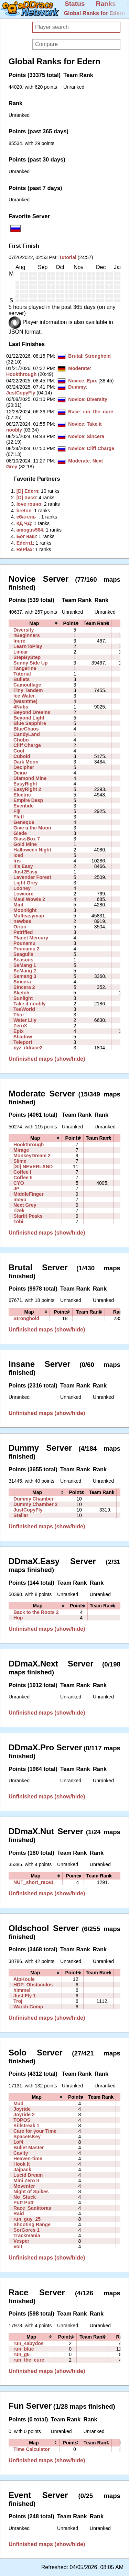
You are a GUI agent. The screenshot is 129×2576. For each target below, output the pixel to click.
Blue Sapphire (29, 723)
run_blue (23, 2349)
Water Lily (24, 1020)
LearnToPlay (27, 646)
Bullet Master (28, 2147)
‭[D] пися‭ (26, 497)
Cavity (20, 2153)
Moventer (24, 2186)
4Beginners (26, 635)
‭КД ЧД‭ (24, 523)
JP (16, 1188)
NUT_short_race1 (33, 1882)
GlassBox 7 (26, 838)
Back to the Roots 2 (35, 1612)
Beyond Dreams (31, 712)
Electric (22, 795)
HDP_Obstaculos (33, 1984)
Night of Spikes (31, 2191)
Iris (17, 860)
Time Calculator (31, 2449)
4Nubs (20, 707)
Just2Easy (25, 871)
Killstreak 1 (26, 2125)
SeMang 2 (24, 970)
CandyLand (26, 734)
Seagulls (23, 954)
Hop (18, 1617)
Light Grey (25, 882)
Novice (76, 380)
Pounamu (24, 943)
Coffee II (23, 1177)
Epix (92, 380)
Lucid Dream (28, 2175)
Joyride (22, 2109)
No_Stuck (24, 2197)
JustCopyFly (20, 392)
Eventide (23, 806)
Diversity (97, 399)
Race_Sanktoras (32, 2208)
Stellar (20, 1515)
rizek (18, 1210)
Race (74, 411)
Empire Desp (28, 800)
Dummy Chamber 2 (35, 1504)
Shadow (22, 1036)
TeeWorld (24, 1009)
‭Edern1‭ (25, 543)
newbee (22, 921)
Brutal (75, 356)
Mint (18, 904)
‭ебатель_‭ (28, 517)
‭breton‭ (24, 510)
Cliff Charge (100, 448)
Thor (18, 1014)
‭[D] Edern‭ (27, 491)
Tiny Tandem (28, 690)
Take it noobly (29, 1003)
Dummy (77, 387)
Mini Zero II (26, 2180)
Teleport (22, 1042)
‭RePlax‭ (25, 549)
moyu (19, 1199)
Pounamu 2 (26, 948)
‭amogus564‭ (30, 530)
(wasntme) (25, 701)
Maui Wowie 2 (29, 899)
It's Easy (23, 866)
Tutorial (67, 257)
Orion (19, 926)
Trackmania (26, 2235)
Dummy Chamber (33, 1499)
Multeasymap (28, 915)
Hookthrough (21, 374)
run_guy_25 (27, 2219)
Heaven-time (27, 2158)
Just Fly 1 (24, 1995)
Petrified (23, 932)
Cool (18, 751)
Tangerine (24, 668)
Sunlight (23, 998)
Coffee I (22, 1172)
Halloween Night (32, 849)
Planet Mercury (30, 937)
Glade (20, 833)
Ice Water (24, 696)
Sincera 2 (24, 987)
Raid (18, 2213)
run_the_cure (98, 411)
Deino (20, 773)
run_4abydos (28, 2343)
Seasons (23, 959)
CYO (18, 1183)
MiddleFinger (28, 1194)
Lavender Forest (32, 877)
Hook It (21, 2164)
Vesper (21, 2241)
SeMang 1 (24, 965)
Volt (17, 2246)
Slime (19, 1161)
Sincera (95, 436)
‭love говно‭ (29, 504)
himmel (21, 1990)
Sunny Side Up (30, 663)
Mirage (21, 1150)
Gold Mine (25, 844)
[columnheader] (34, 623)
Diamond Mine (29, 778)
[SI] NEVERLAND (33, 1166)
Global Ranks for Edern (94, 13)
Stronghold (98, 356)
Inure (19, 641)
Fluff (18, 816)
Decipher (23, 767)
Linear (20, 652)
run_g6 (21, 2354)
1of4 (18, 2142)
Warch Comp (28, 2006)
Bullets (21, 679)
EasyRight (25, 784)
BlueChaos (26, 729)
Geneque (23, 822)
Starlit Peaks (28, 1216)
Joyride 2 (24, 2114)
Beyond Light (28, 718)
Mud (18, 2103)
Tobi (18, 1221)
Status (75, 3)
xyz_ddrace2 (28, 1047)
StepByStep (27, 657)
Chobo (21, 740)
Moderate (79, 368)
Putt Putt (23, 2202)
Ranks (106, 3)
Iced (18, 855)
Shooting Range (32, 2224)
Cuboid (21, 756)
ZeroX (20, 1025)
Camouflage (27, 685)
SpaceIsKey (27, 2136)
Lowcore (23, 893)
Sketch (21, 992)
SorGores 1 (26, 2230)
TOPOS (21, 2120)
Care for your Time (34, 2131)
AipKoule (24, 1979)
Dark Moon (26, 762)
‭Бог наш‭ (26, 536)
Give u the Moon (32, 827)
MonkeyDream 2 (32, 1155)
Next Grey (24, 1205)
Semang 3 (24, 976)
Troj (17, 2001)
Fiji (16, 811)
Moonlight (24, 910)
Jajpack (22, 2169)
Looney (22, 888)
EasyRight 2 (27, 789)
